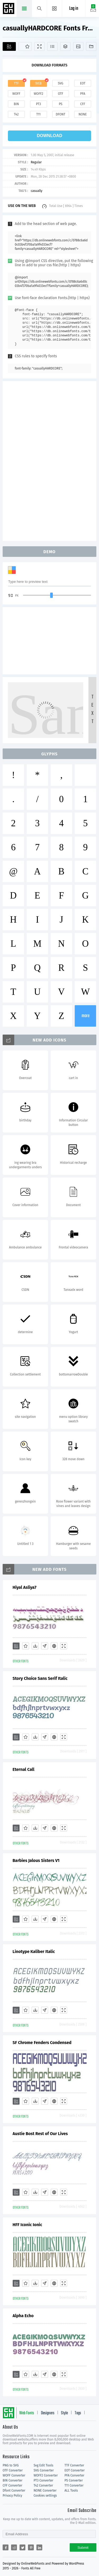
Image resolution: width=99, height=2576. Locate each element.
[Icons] (78, 46)
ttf (16, 83)
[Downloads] (35, 1646)
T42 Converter (43, 2485)
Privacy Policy (12, 2495)
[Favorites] (25, 46)
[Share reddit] (14, 2547)
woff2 (38, 94)
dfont (60, 114)
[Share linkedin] (39, 2547)
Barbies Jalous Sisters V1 (36, 1860)
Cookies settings (45, 2495)
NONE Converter (45, 2490)
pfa (82, 94)
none (83, 114)
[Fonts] (91, 46)
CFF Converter (12, 2485)
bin (16, 104)
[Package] (65, 46)
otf (60, 94)
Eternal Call (24, 1769)
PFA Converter (74, 2475)
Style (64, 2413)
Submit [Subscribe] (83, 2548)
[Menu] (54, 8)
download (49, 135)
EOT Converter (74, 2470)
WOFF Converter (14, 2475)
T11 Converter (73, 2485)
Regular (36, 162)
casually (36, 191)
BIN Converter (12, 2480)
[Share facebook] (5, 2547)
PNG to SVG (11, 2465)
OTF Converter (13, 2470)
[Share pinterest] (31, 2547)
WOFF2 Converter (46, 2475)
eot (82, 83)
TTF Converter (74, 2465)
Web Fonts (26, 2413)
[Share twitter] (22, 2547)
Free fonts (9, 9)
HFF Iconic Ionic (27, 2224)
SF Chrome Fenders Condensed (42, 2042)
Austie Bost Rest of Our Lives (40, 2133)
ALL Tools (71, 2490)
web (38, 83)
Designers (47, 2413)
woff (16, 94)
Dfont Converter (14, 2490)
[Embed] (54, 1646)
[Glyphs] (52, 46)
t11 (38, 114)
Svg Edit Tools (43, 2465)
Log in (73, 8)
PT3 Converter (43, 2480)
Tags (78, 2413)
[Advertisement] (49, 460)
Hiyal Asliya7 (24, 1587)
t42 (16, 114)
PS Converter (73, 2480)
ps (60, 104)
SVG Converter (44, 2470)
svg (60, 83)
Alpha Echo (23, 2315)
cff (82, 104)
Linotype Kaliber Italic (34, 1951)
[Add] (9, 46)
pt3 (38, 104)
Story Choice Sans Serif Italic (40, 1678)
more (85, 1016)
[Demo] (39, 46)
